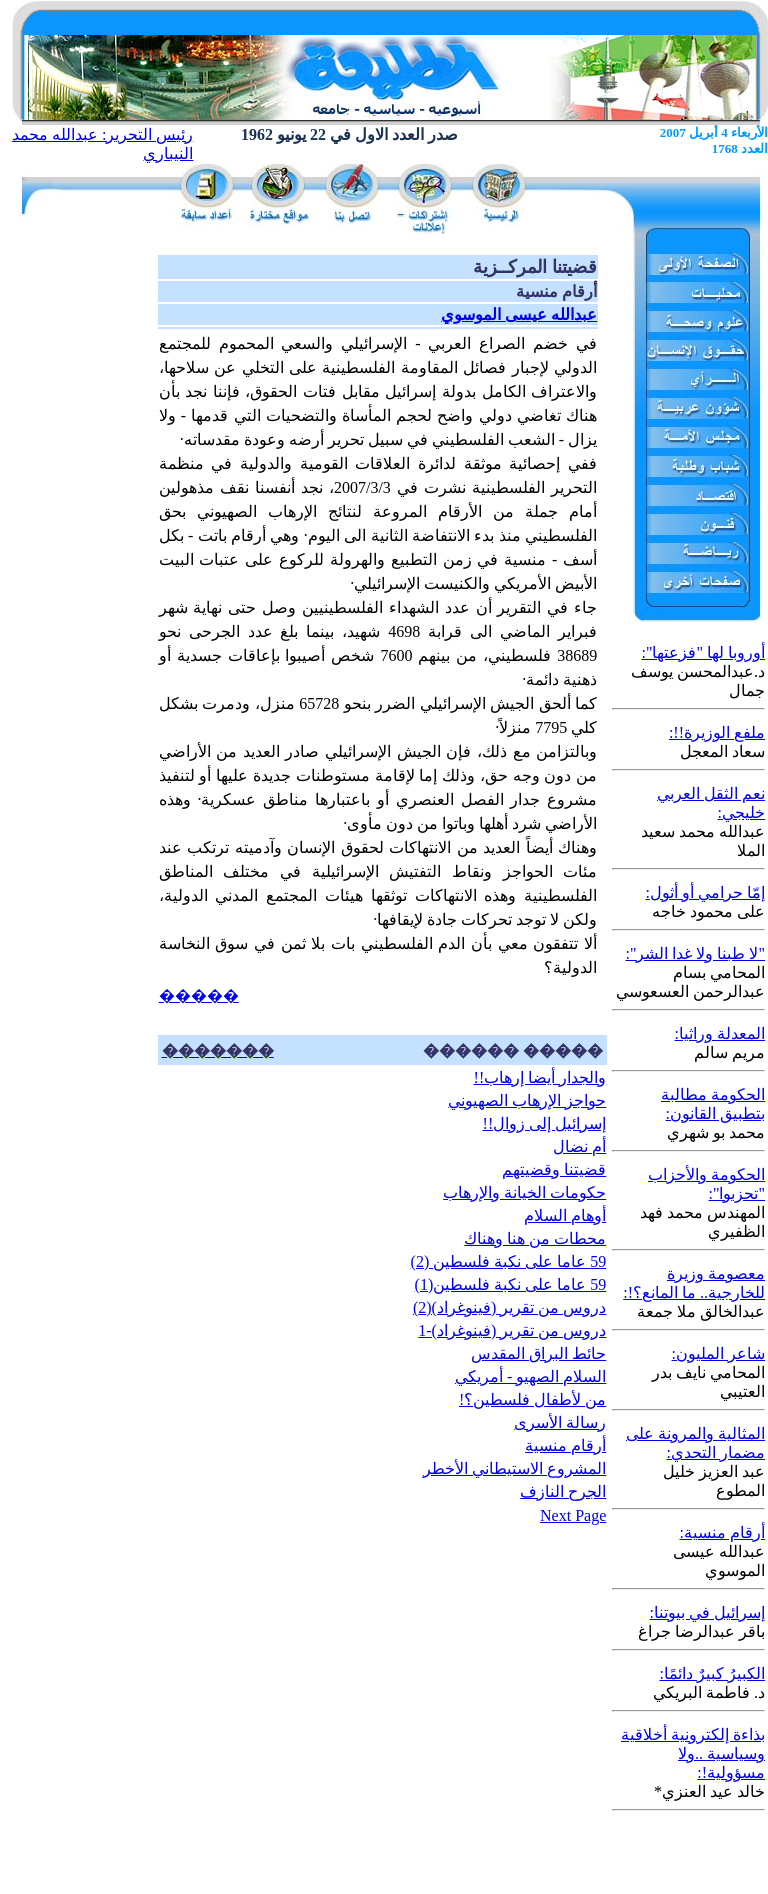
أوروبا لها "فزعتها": (703, 652)
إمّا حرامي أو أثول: (705, 892)
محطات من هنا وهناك (535, 1238)
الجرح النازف (563, 1491)
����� (199, 995)
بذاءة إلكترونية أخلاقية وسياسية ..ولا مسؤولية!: (693, 1753)
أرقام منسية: (722, 1532)
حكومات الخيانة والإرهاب (524, 1192)
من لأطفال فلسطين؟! (532, 1399)
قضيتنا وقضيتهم (554, 1169)
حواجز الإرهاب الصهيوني (527, 1100)
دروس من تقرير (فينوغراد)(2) (509, 1307)
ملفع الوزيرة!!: (717, 732)
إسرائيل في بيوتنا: (707, 1612)
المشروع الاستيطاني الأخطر (514, 1468)
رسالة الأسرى (560, 1422)
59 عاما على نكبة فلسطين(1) (511, 1284)
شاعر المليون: (718, 1353)
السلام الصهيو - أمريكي (530, 1376)
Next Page (573, 1515)
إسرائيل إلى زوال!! (545, 1123)
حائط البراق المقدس (538, 1353)
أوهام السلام (565, 1215)
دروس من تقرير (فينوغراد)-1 (512, 1330)
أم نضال (579, 1146)
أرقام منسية (565, 1445)
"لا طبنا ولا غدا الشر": (695, 953)
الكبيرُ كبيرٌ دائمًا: (712, 1673)
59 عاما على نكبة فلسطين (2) (509, 1261)
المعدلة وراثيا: (720, 1033)
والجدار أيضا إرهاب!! (540, 1077)
